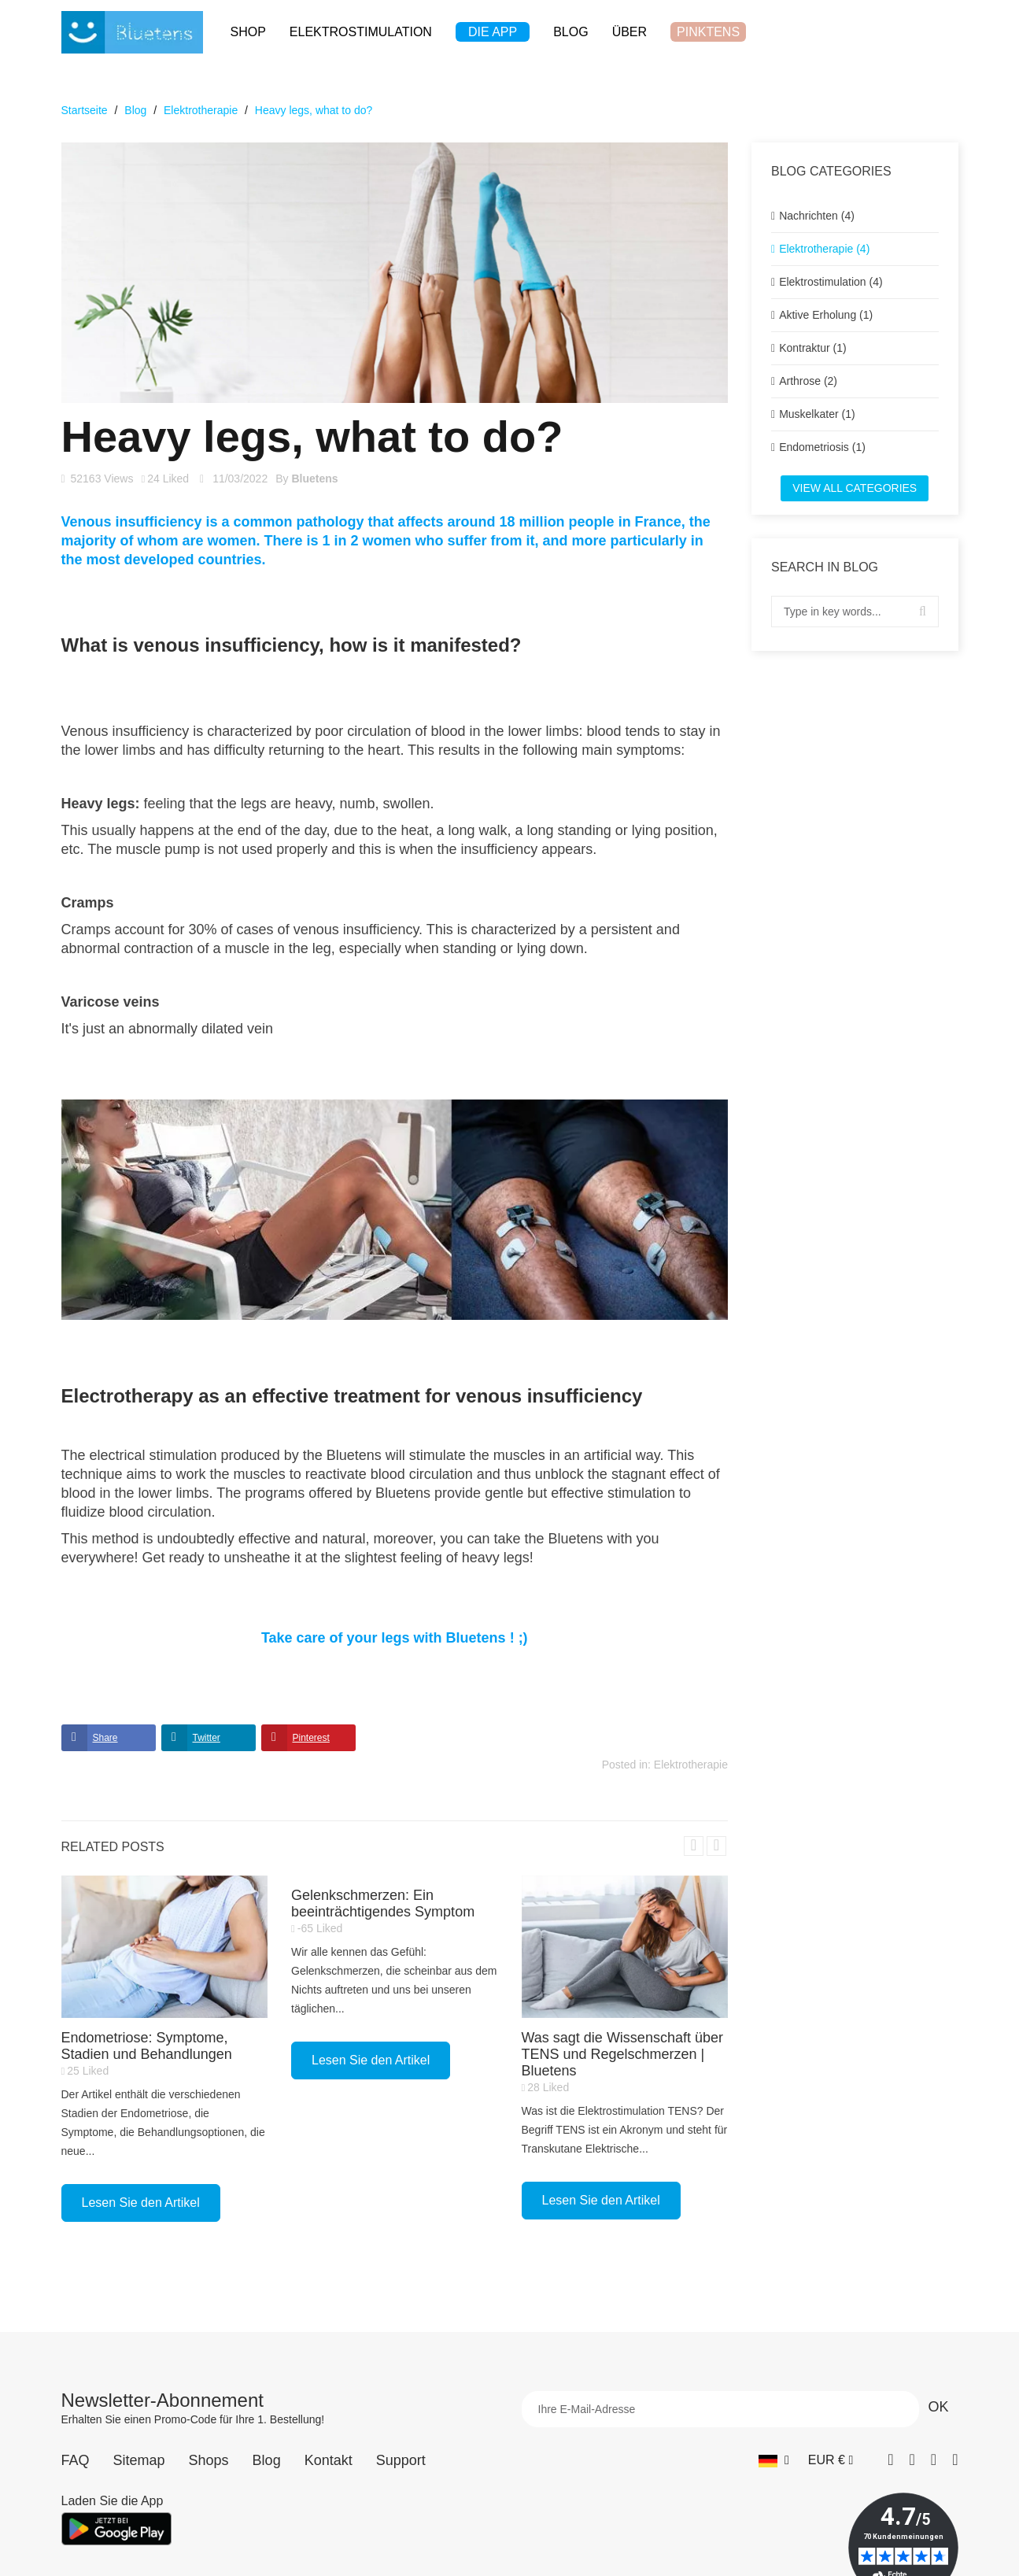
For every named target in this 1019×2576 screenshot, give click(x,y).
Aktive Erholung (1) (826, 315)
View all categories (854, 488)
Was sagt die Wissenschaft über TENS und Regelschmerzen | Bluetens (622, 2054)
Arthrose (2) (808, 381)
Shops (209, 2460)
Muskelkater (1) (817, 414)
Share (105, 1737)
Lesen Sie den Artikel (141, 2202)
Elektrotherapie (691, 1764)
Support (401, 2460)
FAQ (75, 2460)
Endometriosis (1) (822, 447)
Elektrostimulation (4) (831, 281)
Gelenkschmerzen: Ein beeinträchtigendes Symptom (382, 1903)
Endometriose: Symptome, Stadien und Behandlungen (146, 2046)
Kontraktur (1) (813, 348)
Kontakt (329, 2460)
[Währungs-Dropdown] (830, 2460)
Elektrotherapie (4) (824, 248)
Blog (267, 2460)
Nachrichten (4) (817, 215)
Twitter (206, 1737)
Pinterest (311, 1737)
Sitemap (139, 2460)
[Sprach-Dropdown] (774, 2460)
